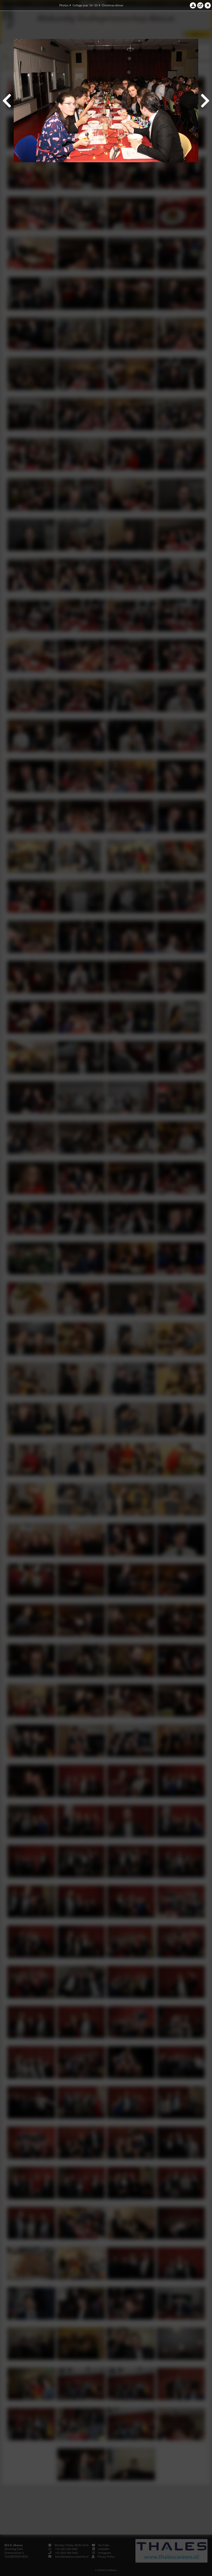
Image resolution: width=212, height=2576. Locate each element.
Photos (63, 5)
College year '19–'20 (85, 5)
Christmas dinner (112, 5)
